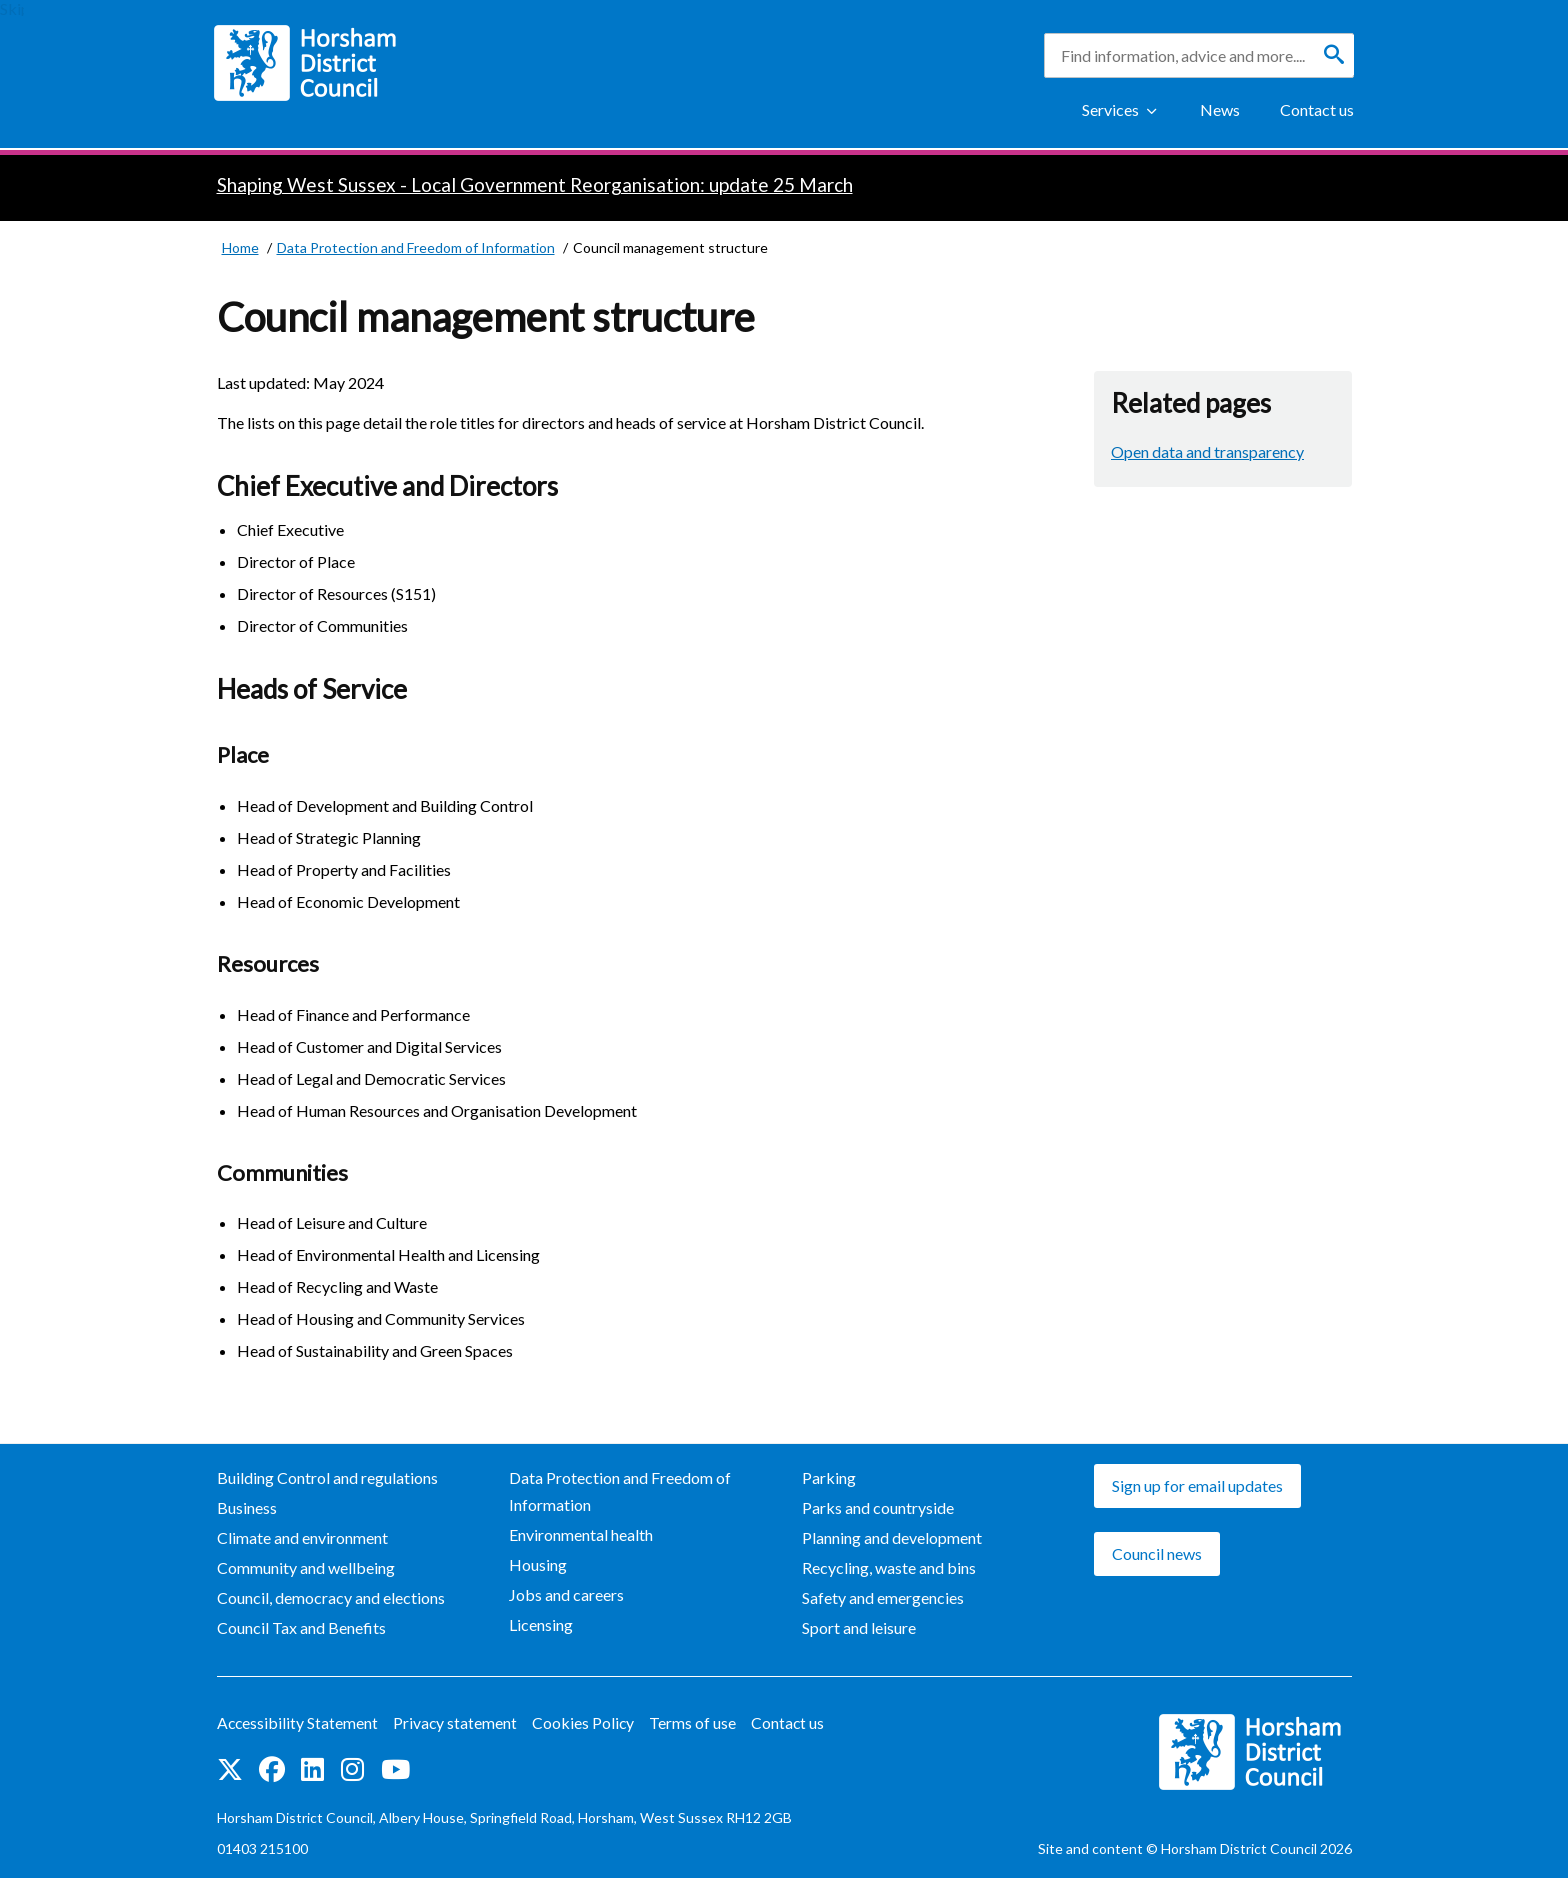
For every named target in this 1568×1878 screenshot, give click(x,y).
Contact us (1317, 109)
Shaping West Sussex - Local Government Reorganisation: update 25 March (535, 184)
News (1220, 109)
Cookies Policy (586, 1722)
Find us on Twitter (230, 1768)
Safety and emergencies (883, 1597)
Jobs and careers (566, 1594)
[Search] (1334, 55)
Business (247, 1507)
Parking (829, 1477)
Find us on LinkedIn (312, 1768)
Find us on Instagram (352, 1768)
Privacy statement (457, 1722)
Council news (1157, 1553)
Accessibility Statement (298, 1722)
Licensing (541, 1624)
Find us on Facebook (272, 1768)
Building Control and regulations (327, 1477)
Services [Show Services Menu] (1110, 109)
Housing (538, 1564)
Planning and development (892, 1537)
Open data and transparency (1207, 451)
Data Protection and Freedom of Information (620, 1491)
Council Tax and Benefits (301, 1627)
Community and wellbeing (306, 1567)
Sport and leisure (859, 1627)
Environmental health (581, 1534)
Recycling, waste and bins (889, 1567)
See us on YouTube (395, 1768)
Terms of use (696, 1722)
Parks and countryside (878, 1507)
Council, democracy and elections (331, 1597)
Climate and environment (302, 1537)
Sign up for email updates (1197, 1485)
